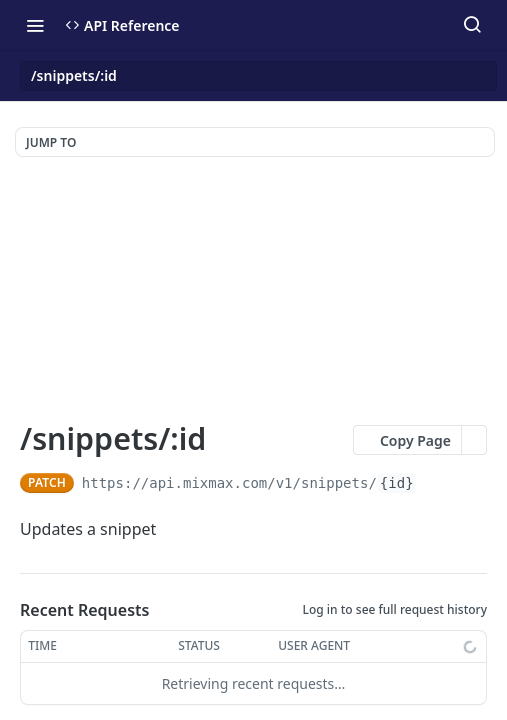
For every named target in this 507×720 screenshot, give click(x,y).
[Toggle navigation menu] (35, 25)
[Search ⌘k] (472, 25)
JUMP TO (51, 142)
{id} (397, 483)
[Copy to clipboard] (434, 483)
